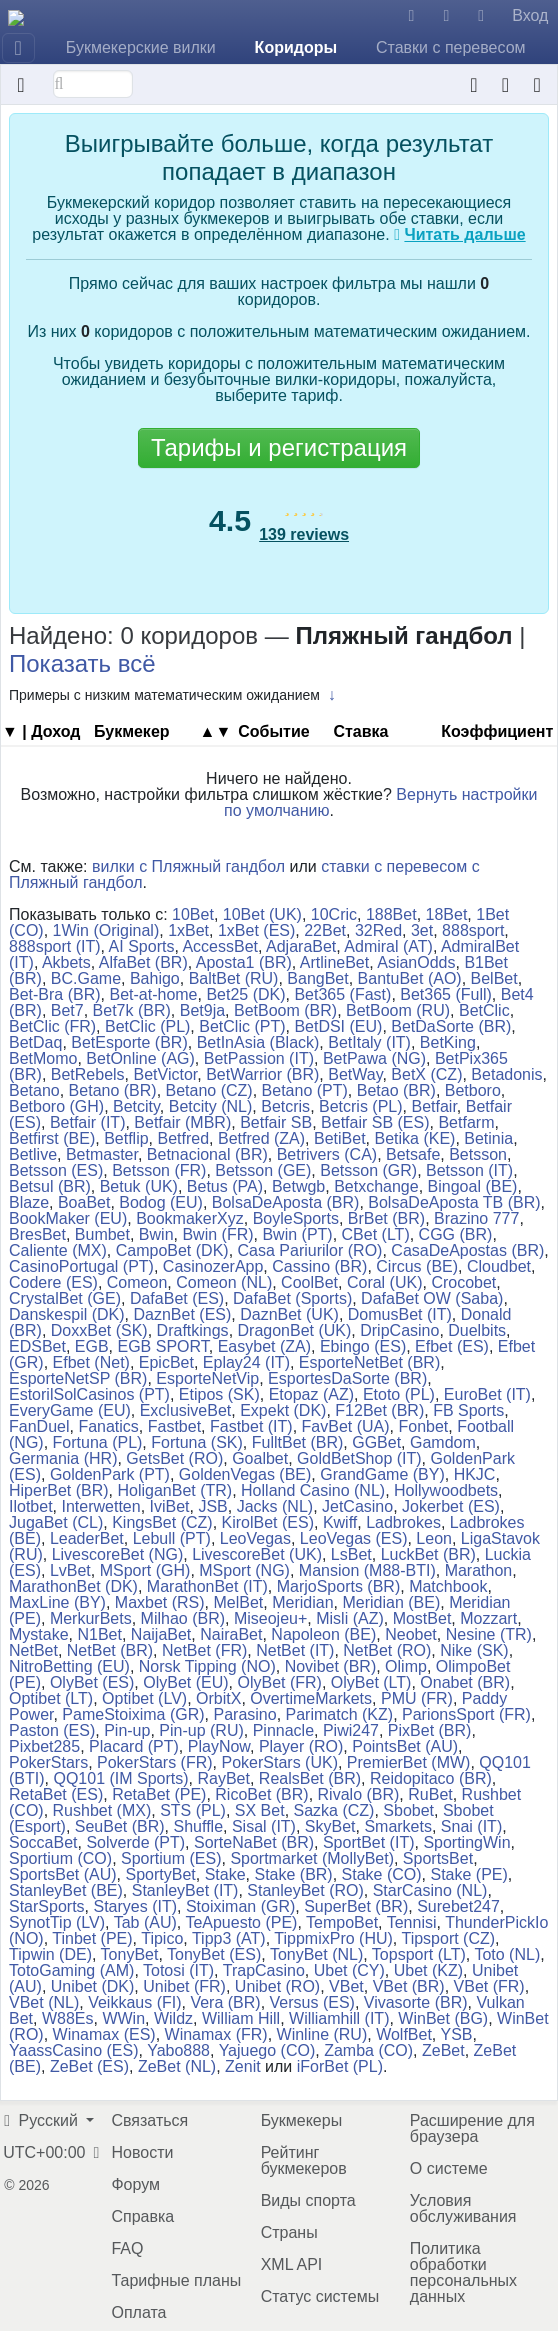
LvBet (70, 1570)
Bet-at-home (153, 994)
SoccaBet (43, 1842)
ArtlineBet (334, 962)
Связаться (149, 2120)
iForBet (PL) (340, 2066)
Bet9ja (202, 1010)
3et (422, 930)
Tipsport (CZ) (448, 1938)
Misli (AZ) (350, 1618)
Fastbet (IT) (251, 1426)
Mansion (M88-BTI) (367, 1570)
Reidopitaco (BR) (431, 1778)
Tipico (162, 1938)
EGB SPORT (163, 1346)
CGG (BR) (456, 1234)
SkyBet (330, 1826)
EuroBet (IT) (487, 1394)
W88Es (68, 2018)
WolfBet (404, 2034)
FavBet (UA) (346, 1426)
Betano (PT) (305, 1090)
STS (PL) (193, 1810)
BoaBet (84, 1202)
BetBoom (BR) (285, 1010)
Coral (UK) (385, 1282)
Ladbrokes (403, 1522)
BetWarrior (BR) (262, 1074)
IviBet (170, 1506)
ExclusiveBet (186, 1410)
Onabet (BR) (465, 1682)
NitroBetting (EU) (69, 1666)
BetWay (355, 1074)
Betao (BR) (396, 1090)
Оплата (138, 2312)
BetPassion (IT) (259, 1058)
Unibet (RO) (277, 1986)
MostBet (422, 1618)
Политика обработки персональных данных (463, 2272)
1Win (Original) (106, 930)
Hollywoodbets (446, 1490)
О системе (449, 2168)
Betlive (33, 1154)
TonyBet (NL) (316, 1954)
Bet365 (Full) (446, 994)
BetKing (448, 1042)
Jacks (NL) (275, 1506)
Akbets (66, 962)
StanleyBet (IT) (185, 1890)
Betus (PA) (225, 1186)
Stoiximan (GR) (240, 1906)
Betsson (478, 1154)
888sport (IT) (55, 946)
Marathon (479, 1570)
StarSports (47, 1906)
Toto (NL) (507, 1954)
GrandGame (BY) (382, 1474)
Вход (530, 15)
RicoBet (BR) (261, 1794)
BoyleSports (296, 1218)
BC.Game (86, 978)
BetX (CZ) (426, 1074)
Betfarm (466, 1122)
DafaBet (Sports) (292, 1298)
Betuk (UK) (139, 1186)
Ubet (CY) (349, 1970)
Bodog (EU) (161, 1202)
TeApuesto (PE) (241, 1922)
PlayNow (219, 1746)
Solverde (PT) (135, 1842)
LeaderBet (87, 1538)
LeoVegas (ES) (354, 1538)
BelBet (494, 978)
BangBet (317, 978)
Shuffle (199, 1826)
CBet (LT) (376, 1234)
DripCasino (399, 1330)
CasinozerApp (213, 1266)
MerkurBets (91, 1618)
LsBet (351, 1554)
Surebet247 (458, 1906)
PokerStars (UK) (280, 1762)
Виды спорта (308, 2200)
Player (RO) (301, 1746)
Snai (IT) (471, 1826)
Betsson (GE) (263, 1170)
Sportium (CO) (60, 1858)
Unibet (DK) (93, 1986)
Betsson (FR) (159, 1170)
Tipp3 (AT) (229, 1938)
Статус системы (320, 2296)
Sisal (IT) (264, 1826)
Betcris (285, 1106)
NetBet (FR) (204, 1650)
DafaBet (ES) (177, 1298)
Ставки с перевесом (451, 47)
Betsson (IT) (469, 1170)
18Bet (447, 914)
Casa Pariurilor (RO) (310, 1250)
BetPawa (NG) (374, 1058)
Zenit (243, 2066)
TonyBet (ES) (214, 1954)
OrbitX (218, 1698)
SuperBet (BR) (356, 1906)
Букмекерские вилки (141, 47)
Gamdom (443, 1442)
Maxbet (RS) (160, 1602)
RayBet (223, 1778)
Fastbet (174, 1426)
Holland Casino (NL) (313, 1490)
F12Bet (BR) (379, 1410)
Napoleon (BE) (323, 1634)
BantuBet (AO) (410, 978)
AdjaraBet (301, 946)
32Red (378, 930)
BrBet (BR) (386, 1218)
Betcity (136, 1106)
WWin (123, 2018)
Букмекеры (302, 2120)
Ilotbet (31, 1506)
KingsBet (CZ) (162, 1522)
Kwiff (340, 1522)
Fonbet (423, 1426)
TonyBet (130, 1954)
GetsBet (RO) (174, 1458)
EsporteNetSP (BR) (78, 1378)
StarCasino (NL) (430, 1890)
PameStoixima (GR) (133, 1714)
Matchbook (448, 1586)
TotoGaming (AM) (71, 1970)
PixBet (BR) (430, 1730)
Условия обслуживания (463, 2208)
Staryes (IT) (135, 1906)
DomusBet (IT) (400, 1314)
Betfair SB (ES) (375, 1122)
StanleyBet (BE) (66, 1890)
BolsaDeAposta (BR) (286, 1202)
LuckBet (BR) (428, 1554)
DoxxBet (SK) (99, 1330)
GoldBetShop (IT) (359, 1458)
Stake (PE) (469, 1874)
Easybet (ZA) (264, 1346)
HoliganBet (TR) (174, 1490)
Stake (225, 1874)
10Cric (334, 914)
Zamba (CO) (368, 2050)
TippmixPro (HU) (333, 1938)
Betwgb (298, 1186)
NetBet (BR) (110, 1650)
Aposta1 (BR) (244, 962)
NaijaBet (161, 1634)
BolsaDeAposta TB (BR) (454, 1202)
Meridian (302, 1602)
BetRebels (88, 1074)
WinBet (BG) (443, 2018)
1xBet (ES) (256, 930)
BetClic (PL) (147, 1026)
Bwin (156, 1234)
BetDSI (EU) (338, 1026)
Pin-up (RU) (201, 1730)
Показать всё (82, 663)
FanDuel (39, 1426)
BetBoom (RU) (398, 1010)
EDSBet (37, 1346)
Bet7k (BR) (132, 1010)
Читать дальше (464, 234)
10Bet (193, 914)
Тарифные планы (176, 2280)
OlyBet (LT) (371, 1682)
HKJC (475, 1474)
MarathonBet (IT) (207, 1586)
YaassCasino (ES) (74, 2050)
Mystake (39, 1634)
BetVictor (166, 1074)
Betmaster (102, 1154)
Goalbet (260, 1458)
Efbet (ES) (452, 1346)
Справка (142, 2216)
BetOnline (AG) (140, 1058)
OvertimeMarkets (311, 1698)
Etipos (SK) (219, 1394)
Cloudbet (499, 1266)
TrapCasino (264, 1970)
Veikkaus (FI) (134, 2002)
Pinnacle (283, 1730)
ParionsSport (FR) (466, 1714)
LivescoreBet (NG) (118, 1554)
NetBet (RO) (387, 1650)
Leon (434, 1538)
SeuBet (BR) (120, 1826)
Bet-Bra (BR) (55, 994)
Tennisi (412, 1922)
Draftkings (193, 1330)
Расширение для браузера (472, 2128)
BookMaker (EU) (68, 1218)
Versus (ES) (312, 2002)
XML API (292, 2264)
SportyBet (160, 1874)
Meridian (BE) (391, 1602)
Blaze (29, 1202)
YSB (456, 2034)
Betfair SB (276, 1122)
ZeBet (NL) (177, 2066)
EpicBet (166, 1362)
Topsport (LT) (419, 1954)
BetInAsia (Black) (258, 1042)
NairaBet (231, 1634)
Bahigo (155, 978)
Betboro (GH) (56, 1106)
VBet (346, 1986)
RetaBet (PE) (159, 1794)
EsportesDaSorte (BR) (347, 1378)
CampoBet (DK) (172, 1250)
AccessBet (220, 946)
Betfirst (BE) (52, 1138)
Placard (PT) (134, 1746)
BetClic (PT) (242, 1026)
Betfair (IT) (88, 1122)
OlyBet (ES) (92, 1682)
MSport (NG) (244, 1570)
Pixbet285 (44, 1746)
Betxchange (376, 1186)
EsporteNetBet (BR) (369, 1362)
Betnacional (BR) (207, 1154)
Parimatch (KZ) (340, 1714)
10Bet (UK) (262, 914)
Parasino (245, 1714)
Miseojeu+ (270, 1618)
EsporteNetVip (207, 1378)
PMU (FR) (417, 1698)
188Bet (391, 914)
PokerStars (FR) (155, 1762)
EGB (92, 1346)
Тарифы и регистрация (279, 447)
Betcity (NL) (211, 1106)
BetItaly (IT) (369, 1042)
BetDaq (35, 1042)
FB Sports (468, 1410)
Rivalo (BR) (359, 1794)
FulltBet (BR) (298, 1442)
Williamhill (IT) (339, 2018)
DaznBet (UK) (289, 1314)
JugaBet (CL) (56, 1522)
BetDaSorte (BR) (451, 1026)
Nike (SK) (474, 1650)
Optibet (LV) (144, 1698)
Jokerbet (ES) (451, 1506)
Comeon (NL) (224, 1282)
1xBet (188, 930)
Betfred (183, 1138)
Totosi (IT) (178, 1970)
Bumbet (102, 1234)
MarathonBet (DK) (73, 1586)
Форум (135, 2184)
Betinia (488, 1138)
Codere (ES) (53, 1282)
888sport (473, 930)
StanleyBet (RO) (305, 1890)
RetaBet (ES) (56, 1794)
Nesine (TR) (489, 1634)
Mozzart (488, 1618)
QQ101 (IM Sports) (120, 1778)
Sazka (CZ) (334, 1810)
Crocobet (463, 1282)
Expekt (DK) (283, 1410)
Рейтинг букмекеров (304, 2160)
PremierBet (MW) (409, 1762)
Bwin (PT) (297, 1234)
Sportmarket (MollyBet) (312, 1858)
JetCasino (357, 1506)
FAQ (127, 2248)
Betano (34, 1090)
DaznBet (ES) (182, 1314)
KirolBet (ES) (268, 1522)
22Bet (325, 930)
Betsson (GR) (368, 1170)
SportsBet (438, 1858)
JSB (212, 1506)
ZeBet (443, 2050)
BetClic (484, 1010)
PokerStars (48, 1762)
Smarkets (398, 1826)
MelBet (239, 1602)
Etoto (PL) (399, 1394)
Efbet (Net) (91, 1362)
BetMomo (43, 1058)
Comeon (137, 1282)
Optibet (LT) (51, 1698)
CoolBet (309, 1282)
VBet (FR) (489, 1986)
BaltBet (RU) (234, 978)
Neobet (411, 1634)
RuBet (430, 1794)
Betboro (473, 1090)
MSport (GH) (145, 1570)
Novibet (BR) (331, 1666)
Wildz (173, 2018)
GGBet (376, 1442)
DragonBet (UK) (295, 1330)
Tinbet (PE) (92, 1938)
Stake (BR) (293, 1874)
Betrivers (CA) (327, 1154)
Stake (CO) (382, 1874)
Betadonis (506, 1074)
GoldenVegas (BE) (245, 1474)
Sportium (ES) (171, 1858)
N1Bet (99, 1634)
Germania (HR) (63, 1458)
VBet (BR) (409, 1986)
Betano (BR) (113, 1090)
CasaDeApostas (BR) (467, 1250)
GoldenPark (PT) (110, 1474)
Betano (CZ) (209, 1090)
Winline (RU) (322, 2034)
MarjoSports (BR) (339, 1586)
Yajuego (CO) (267, 2050)
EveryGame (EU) (70, 1410)
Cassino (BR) (319, 1266)
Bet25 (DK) (245, 994)
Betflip (126, 1138)
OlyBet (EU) (185, 1682)
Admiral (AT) (388, 946)
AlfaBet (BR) (143, 962)
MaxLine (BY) (57, 1602)
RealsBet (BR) (310, 1778)
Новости (142, 2152)
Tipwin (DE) (50, 1954)
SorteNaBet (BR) (254, 1842)
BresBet (37, 1234)
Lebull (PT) (172, 1538)
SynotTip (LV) (57, 1922)
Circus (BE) (417, 1266)
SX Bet (260, 1810)
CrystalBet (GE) (65, 1298)
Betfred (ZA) (261, 1138)
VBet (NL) (44, 2002)
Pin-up (127, 1730)
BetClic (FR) (52, 1026)
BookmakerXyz (190, 1218)
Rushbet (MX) (102, 1810)
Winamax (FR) (216, 2034)
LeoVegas (255, 1538)
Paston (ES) (52, 1730)
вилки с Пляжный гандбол (188, 866)
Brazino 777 (476, 1218)
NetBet (33, 1650)
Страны (289, 2232)
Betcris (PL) (361, 1106)
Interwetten (100, 1506)
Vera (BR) (225, 2002)
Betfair (433, 1106)
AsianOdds (416, 962)
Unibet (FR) (184, 1986)
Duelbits (477, 1330)
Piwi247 (351, 1730)
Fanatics (108, 1426)
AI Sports (142, 946)
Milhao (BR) (183, 1618)
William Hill (241, 2018)
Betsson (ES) (56, 1170)
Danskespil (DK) (67, 1314)
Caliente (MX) (58, 1250)
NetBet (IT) (295, 1650)
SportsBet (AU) (63, 1874)
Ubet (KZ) (428, 1970)
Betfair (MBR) (182, 1122)
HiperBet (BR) (59, 1490)
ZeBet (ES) (89, 2066)
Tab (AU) (145, 1922)
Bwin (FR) (217, 1234)
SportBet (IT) (369, 1842)
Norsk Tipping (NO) (207, 1666)
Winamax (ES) (104, 2034)
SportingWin (466, 1842)
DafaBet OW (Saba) (432, 1298)
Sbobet (408, 1810)
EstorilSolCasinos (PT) (89, 1394)
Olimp (406, 1666)
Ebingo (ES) (363, 1346)
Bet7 (67, 1010)
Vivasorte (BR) (416, 2002)
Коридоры (296, 47)
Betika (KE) (414, 1138)
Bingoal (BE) (473, 1186)
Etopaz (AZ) (311, 1394)
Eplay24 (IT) (246, 1362)
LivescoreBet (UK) (257, 1554)
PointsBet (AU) (405, 1746)
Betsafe (413, 1154)
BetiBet (340, 1138)
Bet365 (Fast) (342, 994)
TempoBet (342, 1922)
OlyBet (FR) (279, 1682)
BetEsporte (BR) (129, 1042)
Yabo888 (178, 2050)
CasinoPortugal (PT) (81, 1266)
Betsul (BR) (50, 1186)
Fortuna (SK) (197, 1442)
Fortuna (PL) (98, 1442)
